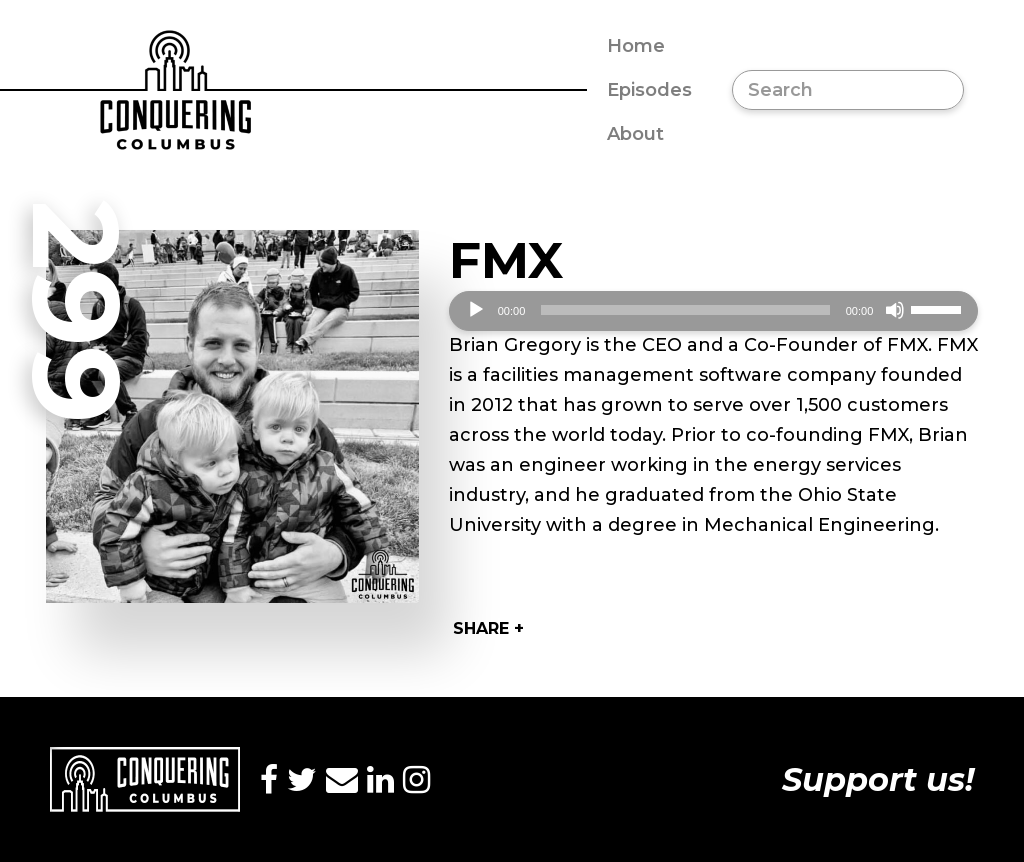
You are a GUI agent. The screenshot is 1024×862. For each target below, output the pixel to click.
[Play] (476, 310)
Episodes (649, 90)
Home (636, 46)
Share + (488, 628)
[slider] (685, 310)
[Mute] (895, 310)
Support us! (878, 779)
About (635, 134)
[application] (714, 311)
